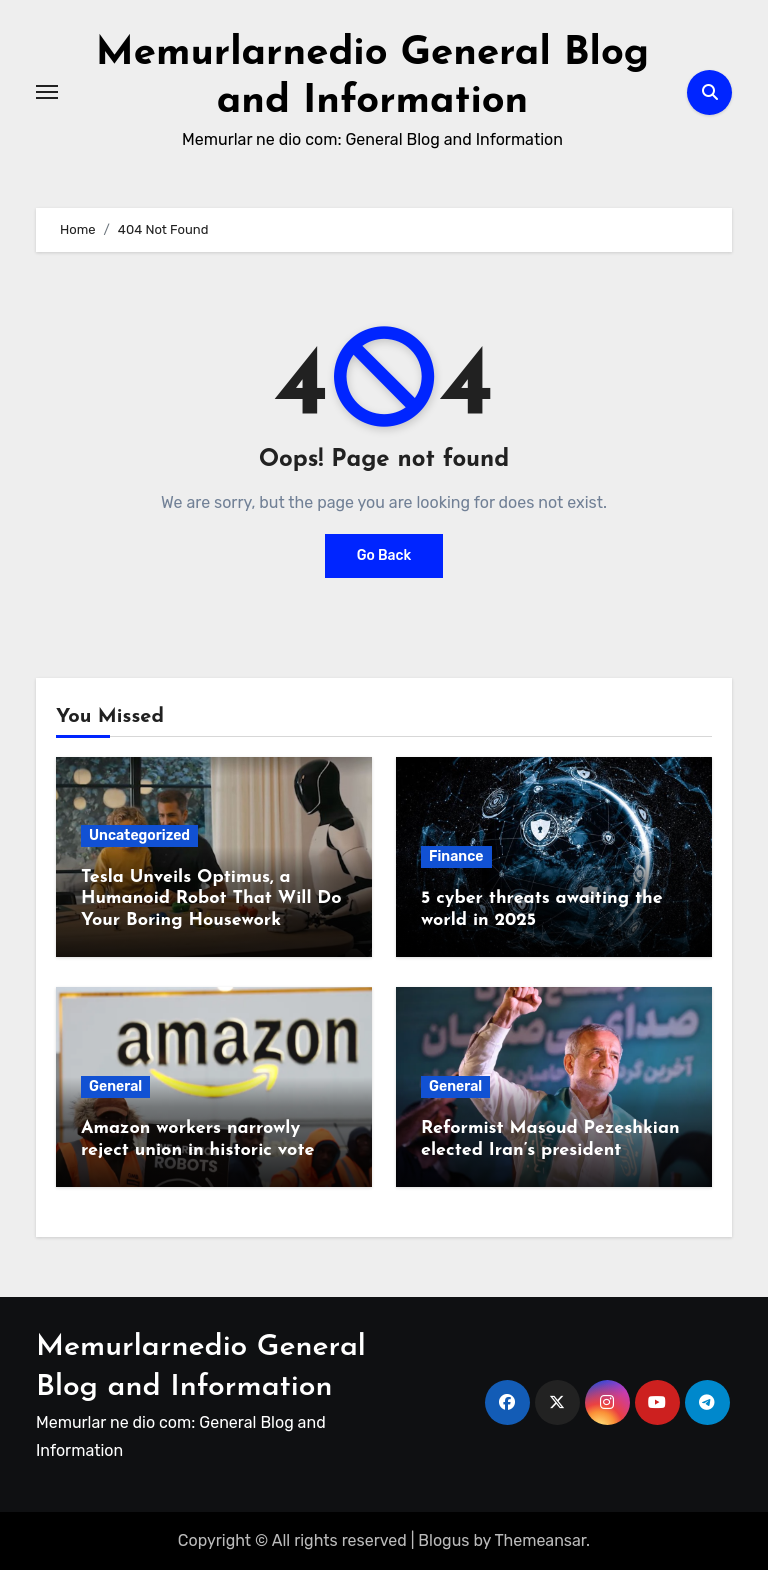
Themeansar (541, 1540)
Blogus (443, 1540)
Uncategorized (139, 835)
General (115, 1086)
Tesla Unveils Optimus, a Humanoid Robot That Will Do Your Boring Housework (211, 899)
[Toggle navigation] (47, 92)
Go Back (384, 555)
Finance (456, 856)
